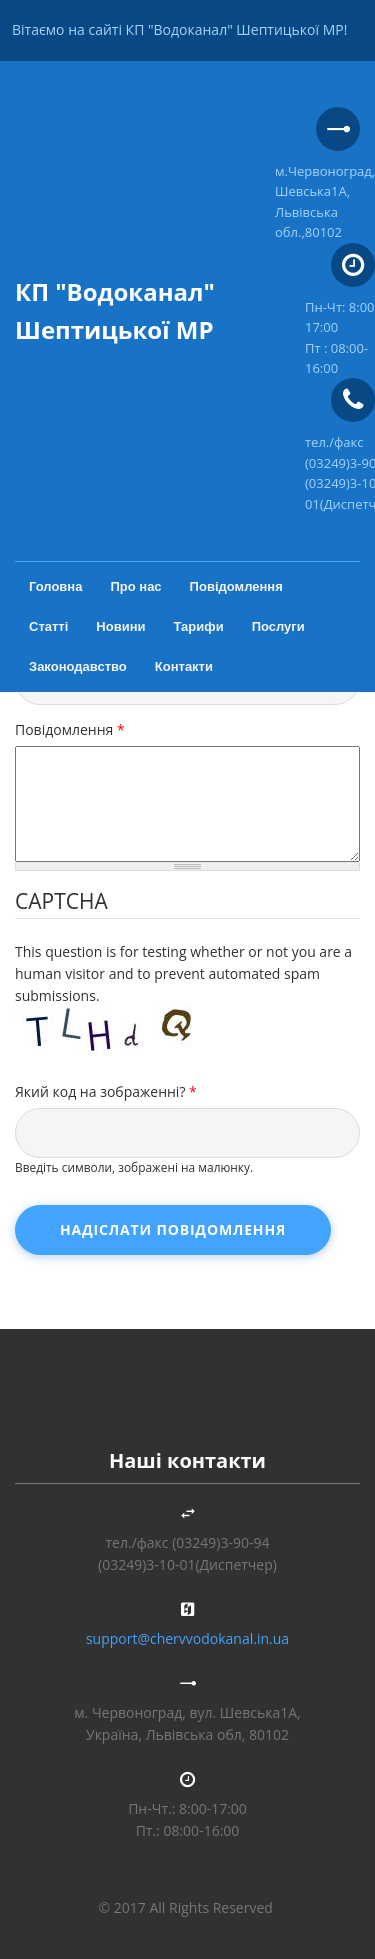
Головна (55, 586)
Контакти (184, 666)
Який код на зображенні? (106, 1091)
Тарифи (199, 626)
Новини (120, 626)
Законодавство (78, 666)
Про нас (135, 586)
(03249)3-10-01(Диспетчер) (187, 1564)
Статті (48, 626)
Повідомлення (236, 586)
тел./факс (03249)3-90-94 (188, 1542)
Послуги (278, 626)
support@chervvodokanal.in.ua (187, 1638)
